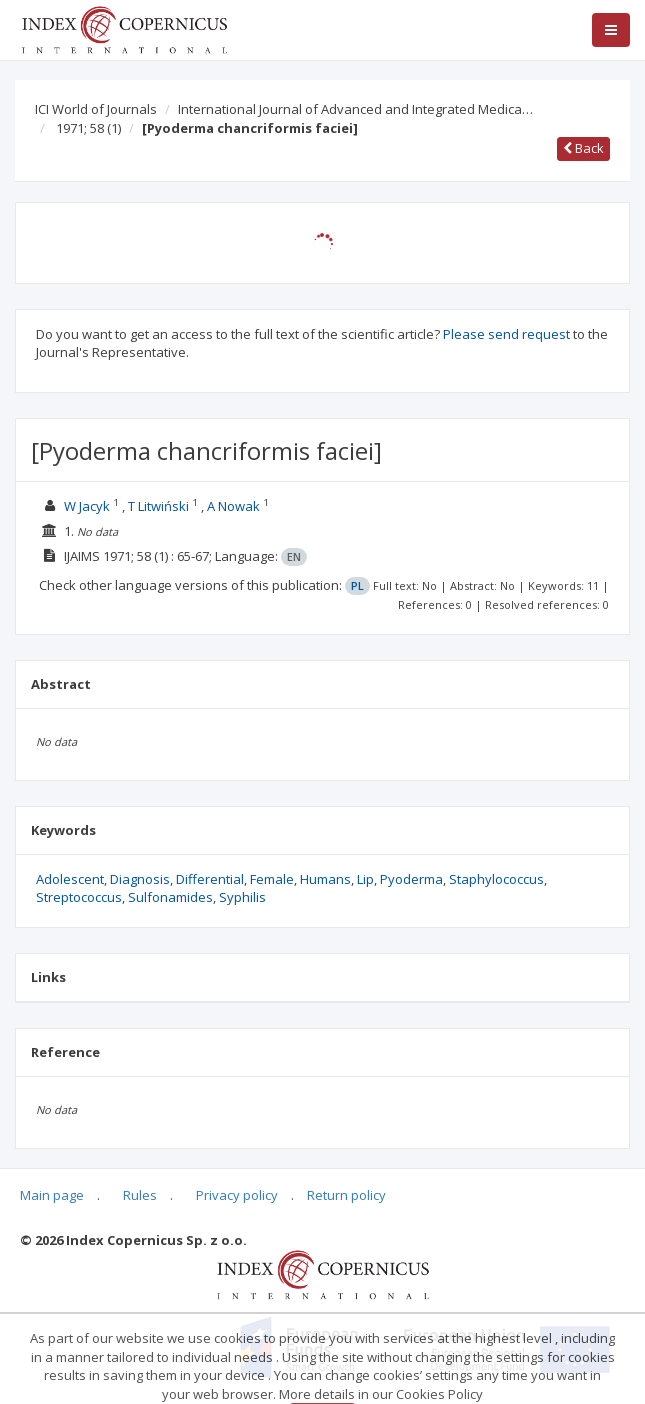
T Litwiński (158, 506)
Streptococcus (79, 897)
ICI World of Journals (96, 109)
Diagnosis (140, 879)
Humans (325, 879)
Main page (52, 1195)
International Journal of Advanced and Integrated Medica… (355, 109)
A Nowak (233, 506)
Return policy (346, 1195)
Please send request (506, 334)
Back (583, 148)
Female (272, 879)
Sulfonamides (170, 897)
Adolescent (70, 879)
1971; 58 (88, 128)
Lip (365, 879)
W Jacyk (87, 506)
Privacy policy (237, 1195)
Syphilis (242, 897)
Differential (210, 879)
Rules (140, 1195)
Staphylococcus (496, 879)
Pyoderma (411, 879)
